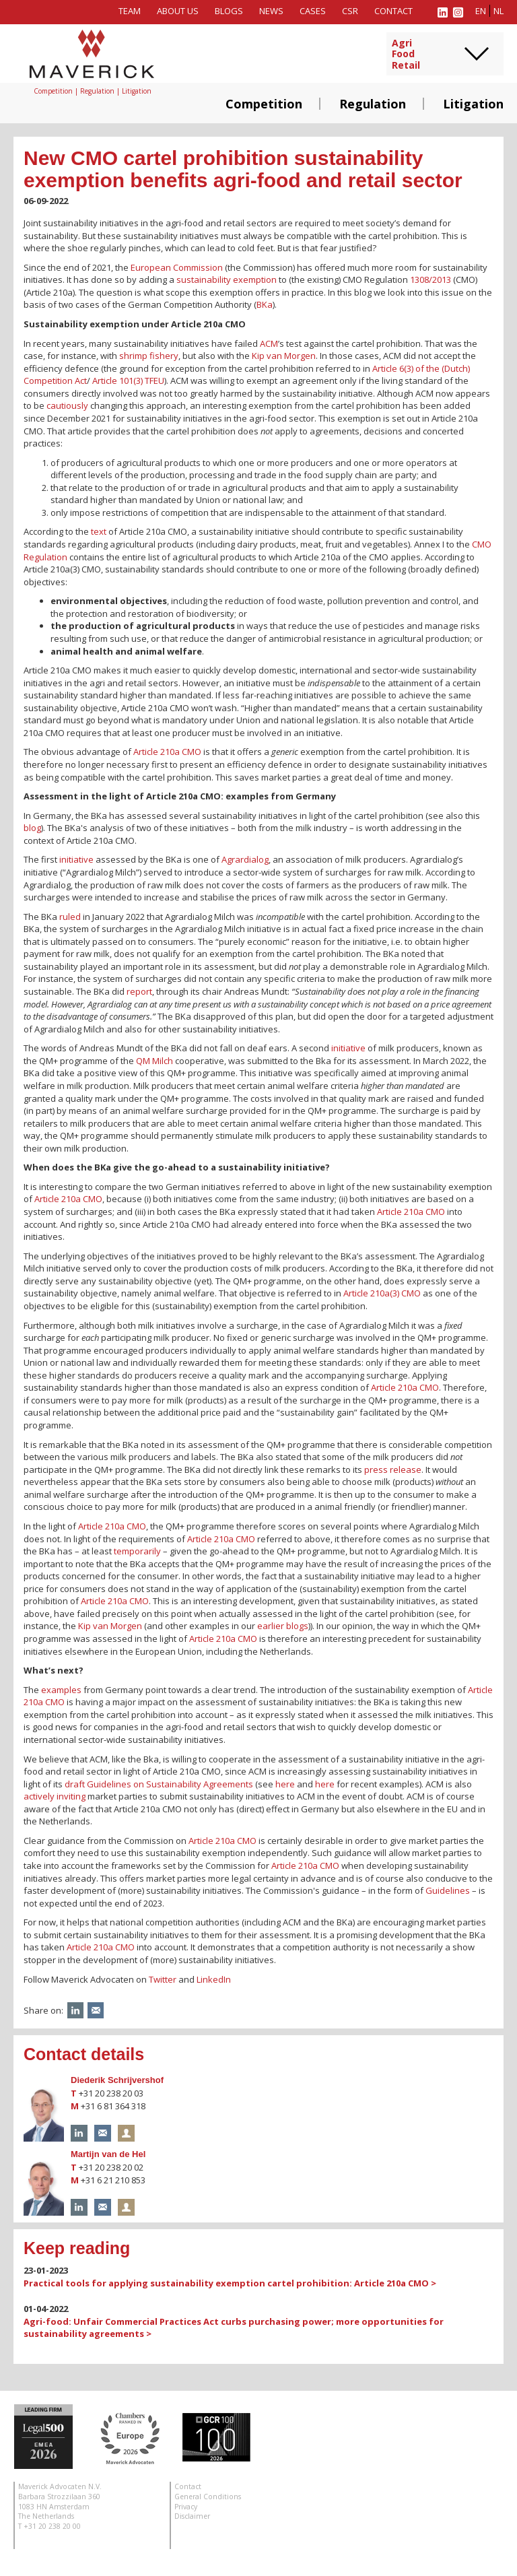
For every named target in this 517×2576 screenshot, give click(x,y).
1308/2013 (430, 279)
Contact (393, 11)
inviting (71, 1796)
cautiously (67, 405)
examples (61, 1690)
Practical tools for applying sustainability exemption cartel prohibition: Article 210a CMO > (230, 2283)
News (271, 11)
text (98, 531)
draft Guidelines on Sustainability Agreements (159, 1784)
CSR (350, 11)
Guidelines (447, 1890)
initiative (76, 859)
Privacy (185, 2506)
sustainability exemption (226, 279)
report (139, 991)
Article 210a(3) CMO (382, 1293)
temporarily (137, 1551)
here (285, 1784)
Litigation (473, 104)
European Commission (177, 267)
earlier (270, 1626)
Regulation (372, 104)
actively (39, 1796)
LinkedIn (214, 1979)
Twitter (162, 1979)
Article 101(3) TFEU (128, 380)
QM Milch (154, 1061)
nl (498, 11)
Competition (264, 104)
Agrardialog (245, 859)
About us (178, 11)
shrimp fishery (148, 356)
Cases (313, 11)
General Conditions (207, 2496)
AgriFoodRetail (406, 54)
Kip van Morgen (284, 356)
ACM (269, 343)
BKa (264, 304)
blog (32, 828)
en (480, 11)
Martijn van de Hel (108, 2154)
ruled (70, 917)
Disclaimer (192, 2516)
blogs (297, 1626)
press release (392, 1469)
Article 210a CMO (167, 752)
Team (129, 11)
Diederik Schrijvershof (117, 2080)
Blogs (229, 11)
